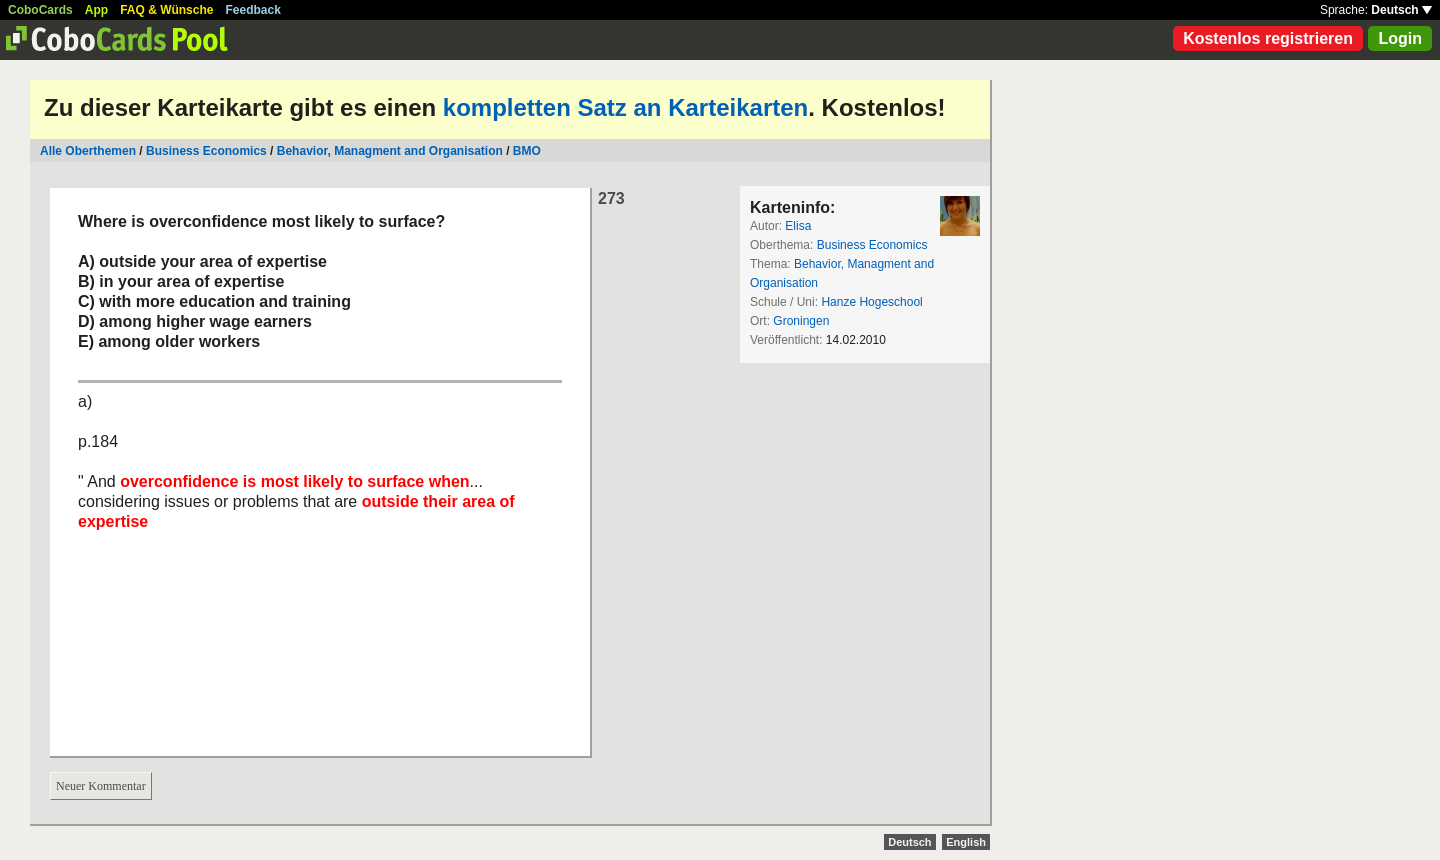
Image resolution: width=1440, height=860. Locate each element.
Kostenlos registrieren (1268, 38)
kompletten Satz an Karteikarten (625, 107)
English (966, 842)
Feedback (253, 10)
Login (1400, 38)
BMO (527, 151)
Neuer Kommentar (101, 786)
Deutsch (1401, 10)
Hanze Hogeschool (871, 302)
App (96, 10)
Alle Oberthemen (88, 151)
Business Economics (206, 151)
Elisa (798, 226)
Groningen (801, 321)
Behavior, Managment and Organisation (390, 151)
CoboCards (40, 10)
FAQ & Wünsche (166, 10)
